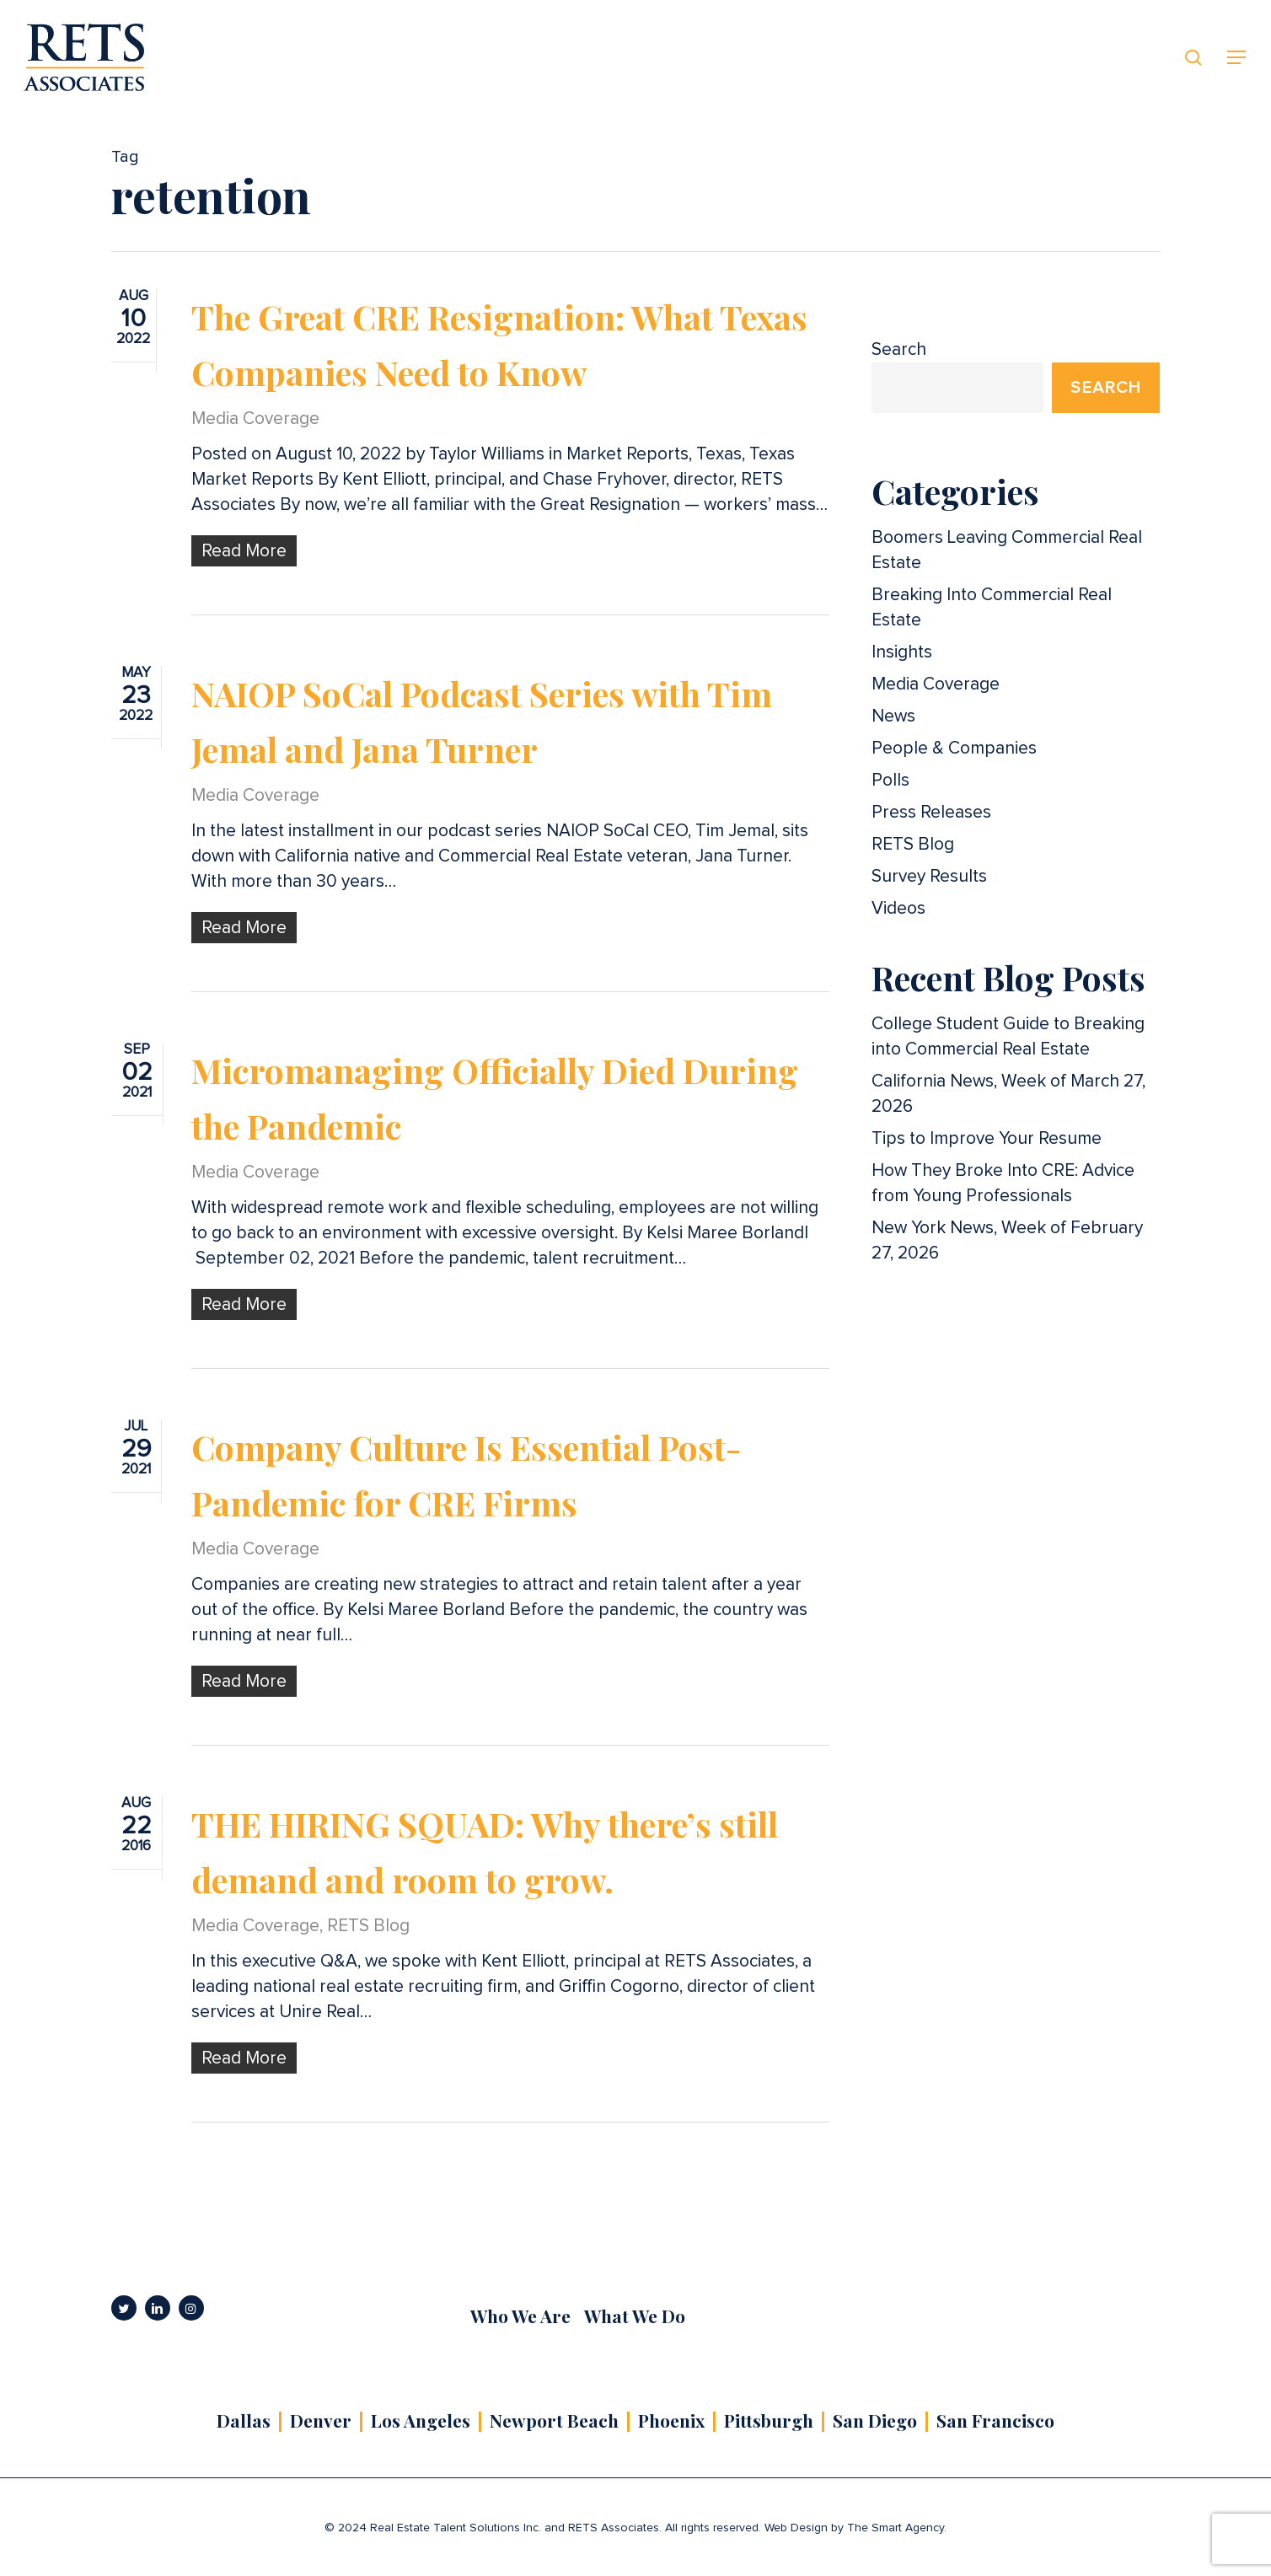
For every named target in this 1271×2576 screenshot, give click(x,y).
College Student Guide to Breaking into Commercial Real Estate (1008, 1036)
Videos (898, 908)
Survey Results (929, 876)
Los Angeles (420, 2420)
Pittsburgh (768, 2420)
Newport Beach (554, 2420)
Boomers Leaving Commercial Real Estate (1006, 550)
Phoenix (671, 2420)
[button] (1237, 58)
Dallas (244, 2420)
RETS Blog (368, 1954)
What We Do (634, 2315)
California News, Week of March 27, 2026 (1008, 1093)
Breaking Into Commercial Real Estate (991, 607)
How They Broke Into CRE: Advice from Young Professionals (1002, 1183)
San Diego (875, 2420)
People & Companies (954, 748)
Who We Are (520, 2315)
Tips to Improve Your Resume (986, 1138)
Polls (890, 780)
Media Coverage (255, 418)
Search (898, 349)
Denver (320, 2420)
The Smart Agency (895, 2528)
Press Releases (931, 812)
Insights (901, 652)
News (893, 716)
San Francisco (995, 2420)
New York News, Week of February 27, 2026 (1007, 1240)
